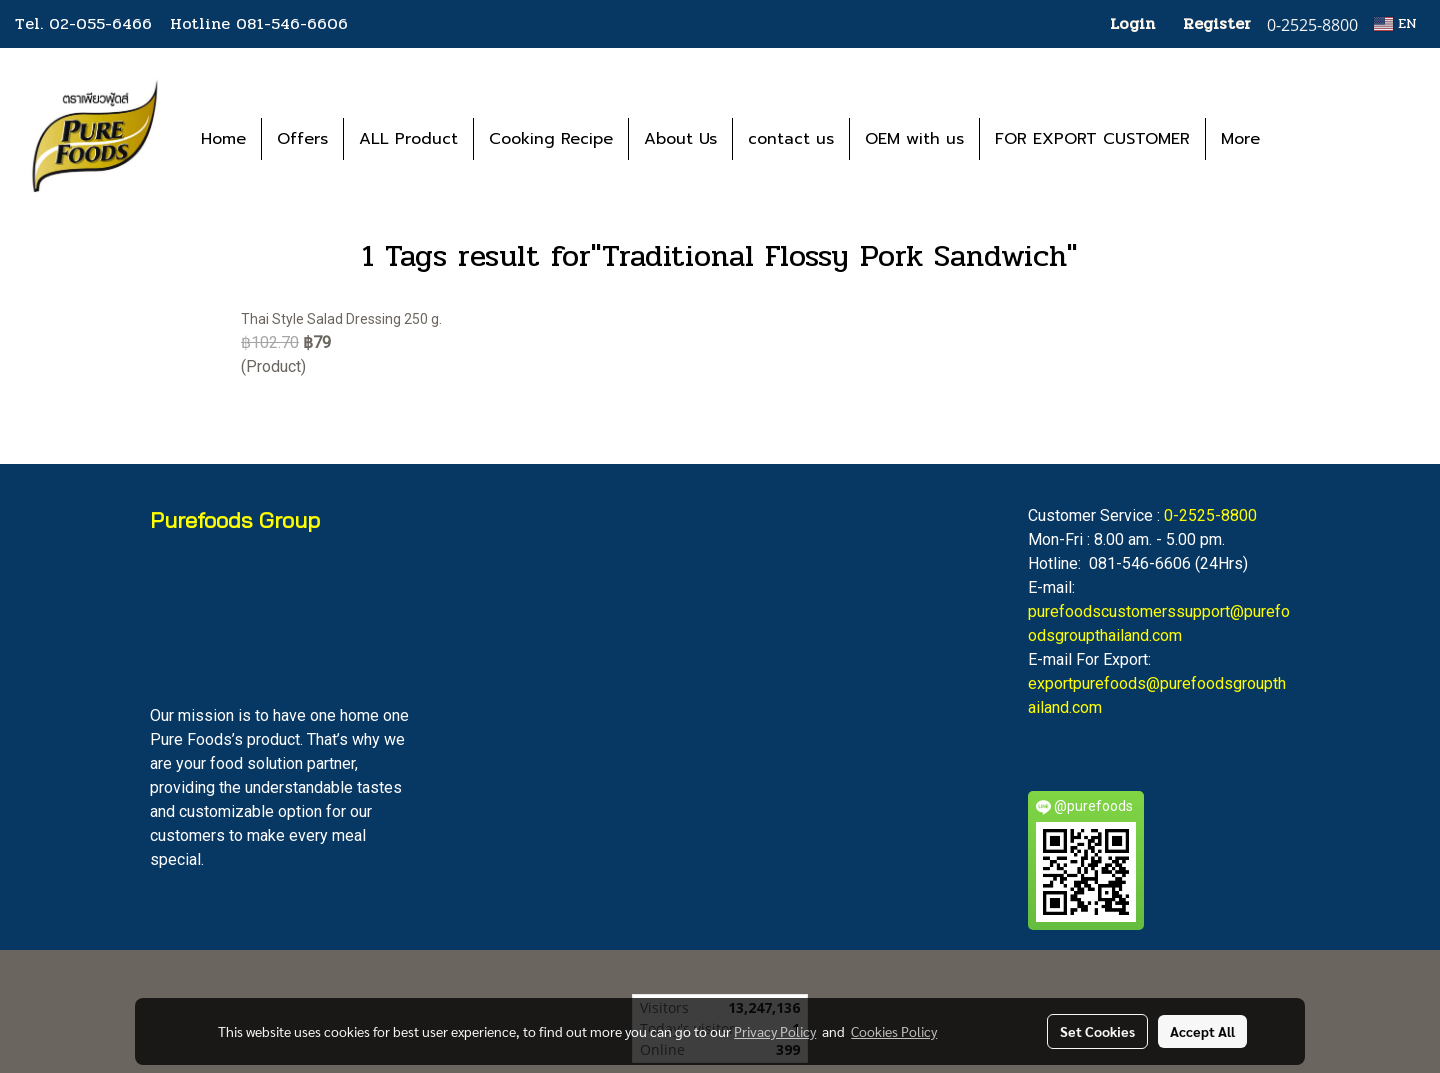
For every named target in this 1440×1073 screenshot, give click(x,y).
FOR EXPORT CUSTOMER (1092, 139)
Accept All (1202, 1031)
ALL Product (408, 139)
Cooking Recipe (551, 139)
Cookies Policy (894, 1031)
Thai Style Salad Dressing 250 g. (341, 319)
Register (1217, 23)
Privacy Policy (775, 1031)
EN (1395, 23)
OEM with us (914, 139)
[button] (1305, 139)
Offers (302, 139)
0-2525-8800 (1210, 515)
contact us (791, 139)
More (1240, 139)
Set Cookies (1097, 1031)
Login (1132, 23)
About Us (680, 139)
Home (223, 139)
